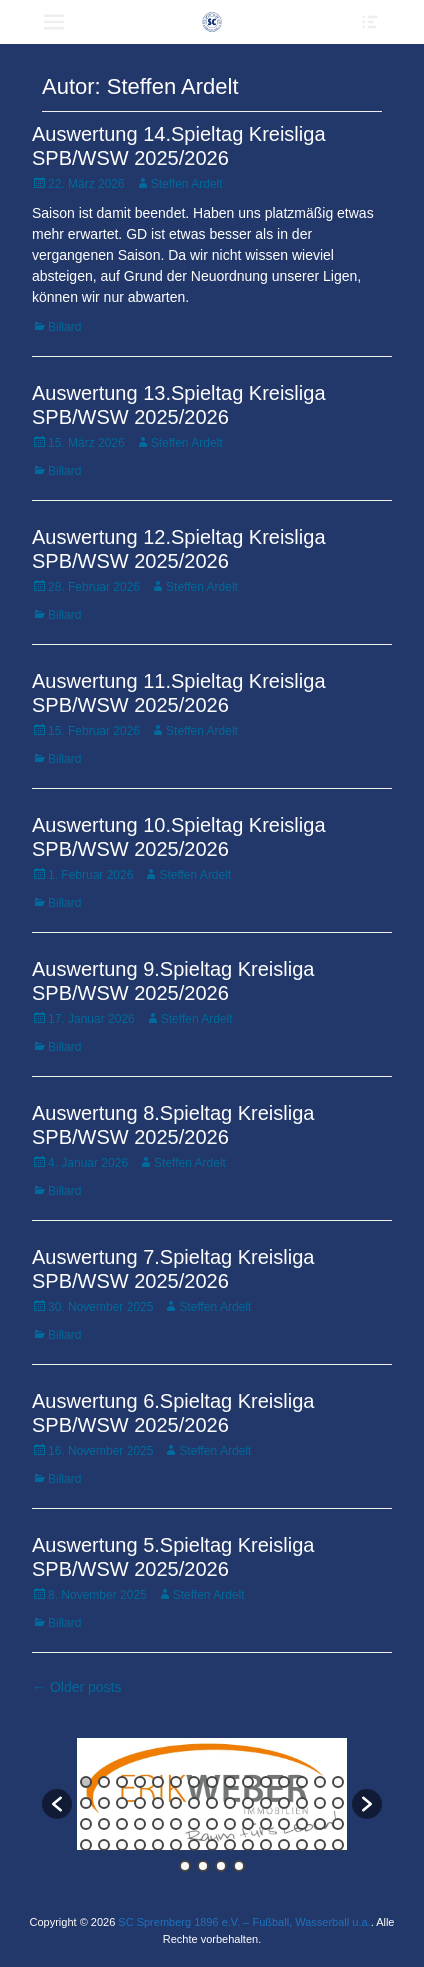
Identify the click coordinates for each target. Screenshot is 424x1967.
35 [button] (158, 1824)
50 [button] (158, 1845)
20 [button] (158, 1803)
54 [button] (230, 1845)
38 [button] (212, 1824)
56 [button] (266, 1845)
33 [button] (122, 1824)
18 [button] (122, 1803)
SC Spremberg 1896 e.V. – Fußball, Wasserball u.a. (244, 1922)
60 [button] (338, 1845)
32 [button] (104, 1824)
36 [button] (176, 1824)
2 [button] (104, 1782)
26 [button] (266, 1803)
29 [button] (320, 1803)
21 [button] (176, 1803)
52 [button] (194, 1845)
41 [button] (266, 1824)
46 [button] (86, 1845)
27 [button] (284, 1803)
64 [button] (239, 1866)
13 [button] (302, 1782)
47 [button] (104, 1845)
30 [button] (338, 1803)
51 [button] (176, 1845)
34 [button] (140, 1824)
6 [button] (176, 1782)
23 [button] (212, 1803)
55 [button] (248, 1845)
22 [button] (194, 1803)
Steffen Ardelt (187, 184)
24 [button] (230, 1803)
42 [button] (284, 1824)
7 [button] (194, 1782)
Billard (64, 327)
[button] (57, 1804)
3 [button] (122, 1782)
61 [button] (185, 1866)
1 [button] (86, 1782)
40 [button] (248, 1824)
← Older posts (76, 1687)
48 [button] (122, 1845)
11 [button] (266, 1782)
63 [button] (221, 1866)
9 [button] (230, 1782)
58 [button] (302, 1845)
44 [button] (320, 1824)
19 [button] (140, 1803)
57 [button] (284, 1845)
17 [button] (104, 1803)
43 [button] (302, 1824)
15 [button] (338, 1782)
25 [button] (248, 1803)
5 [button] (158, 1782)
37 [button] (194, 1824)
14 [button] (320, 1782)
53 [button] (212, 1845)
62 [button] (203, 1866)
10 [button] (248, 1782)
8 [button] (212, 1782)
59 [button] (320, 1845)
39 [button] (230, 1824)
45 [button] (338, 1824)
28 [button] (302, 1803)
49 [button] (140, 1845)
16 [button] (86, 1803)
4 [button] (140, 1782)
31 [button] (86, 1824)
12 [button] (284, 1782)
